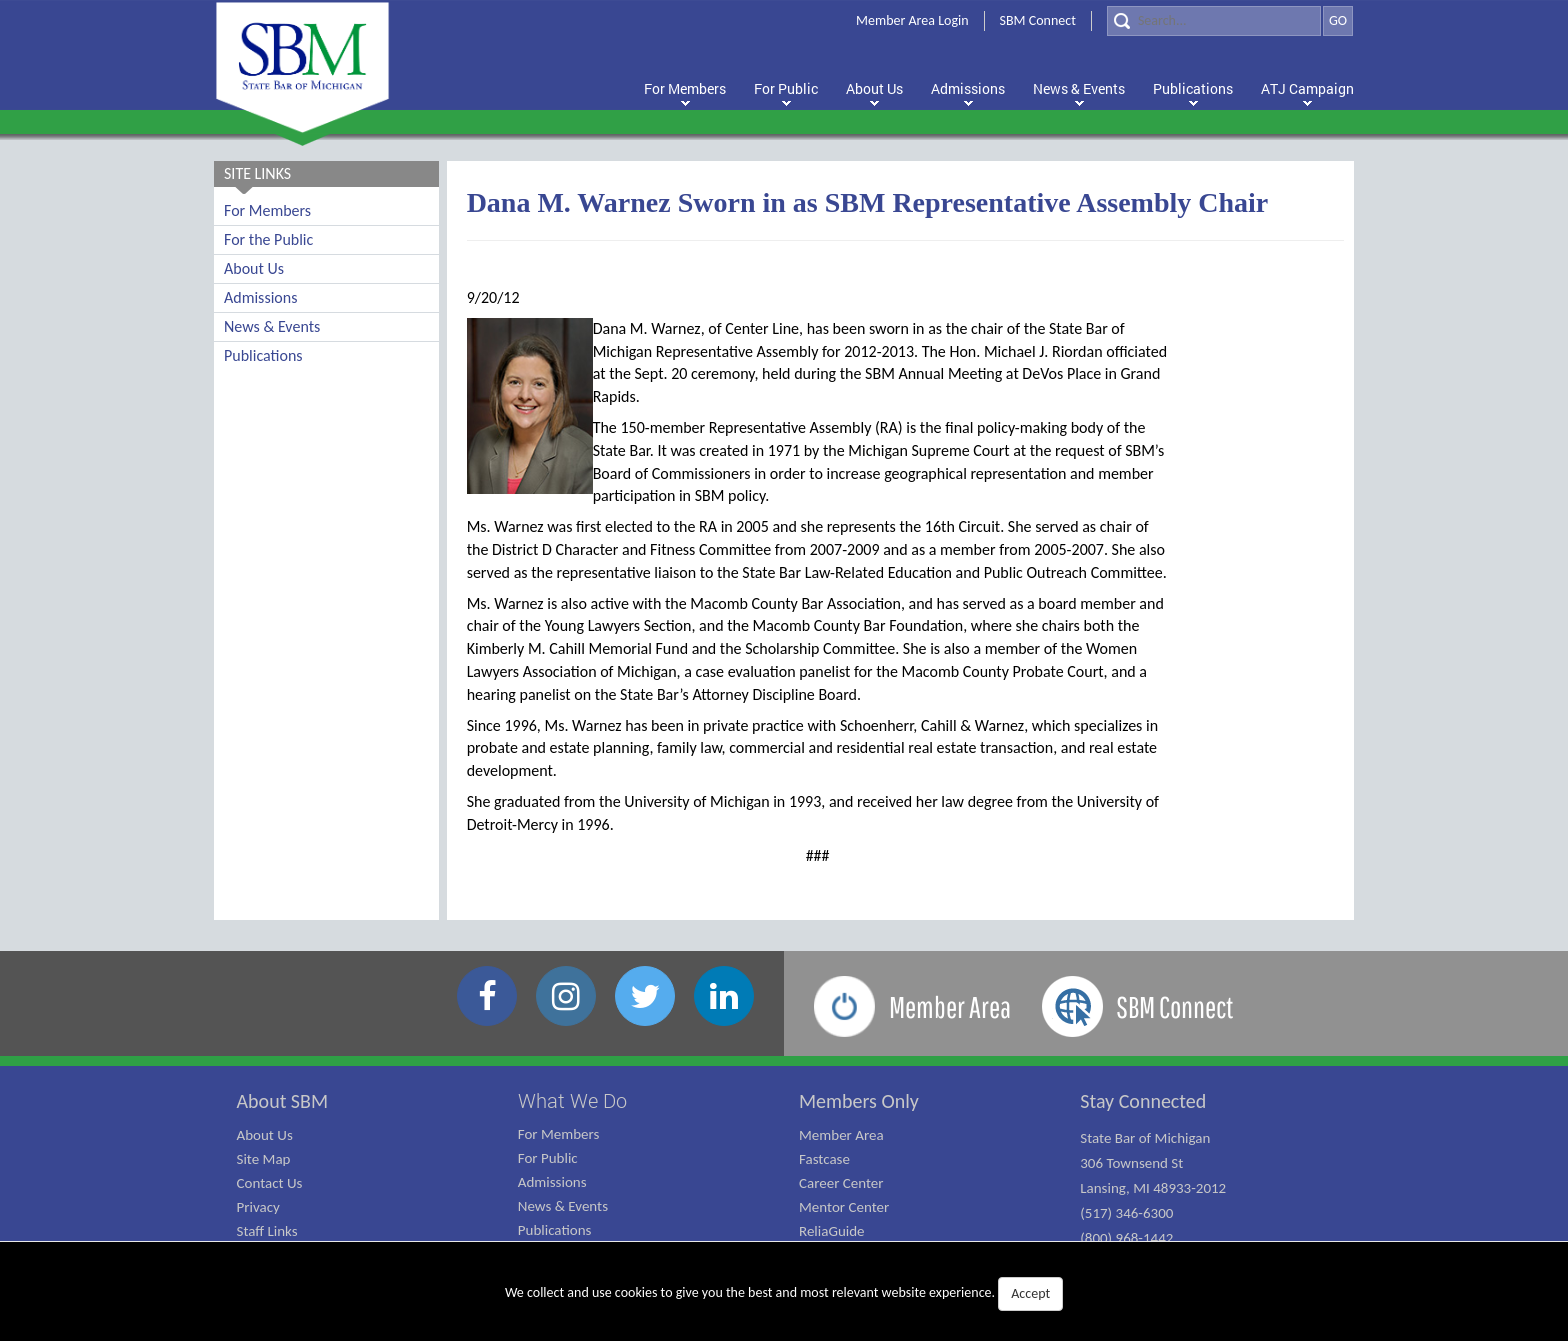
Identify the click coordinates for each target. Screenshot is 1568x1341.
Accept (1030, 1293)
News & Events (272, 326)
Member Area (841, 1135)
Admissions (260, 297)
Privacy (258, 1207)
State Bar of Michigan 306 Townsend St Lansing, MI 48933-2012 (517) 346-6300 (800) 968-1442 (1153, 1188)
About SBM (283, 1101)
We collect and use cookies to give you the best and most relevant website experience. (784, 1294)
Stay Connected (1143, 1101)
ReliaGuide (832, 1231)
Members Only (859, 1101)
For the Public (268, 239)
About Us (254, 268)
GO (1338, 20)
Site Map (264, 1159)
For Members (267, 210)
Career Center (841, 1183)
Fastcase (824, 1159)
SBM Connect (1038, 20)
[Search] (1214, 21)
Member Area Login (912, 20)
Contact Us (270, 1183)
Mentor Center (844, 1207)
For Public (548, 1158)
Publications (263, 355)
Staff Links (267, 1231)
